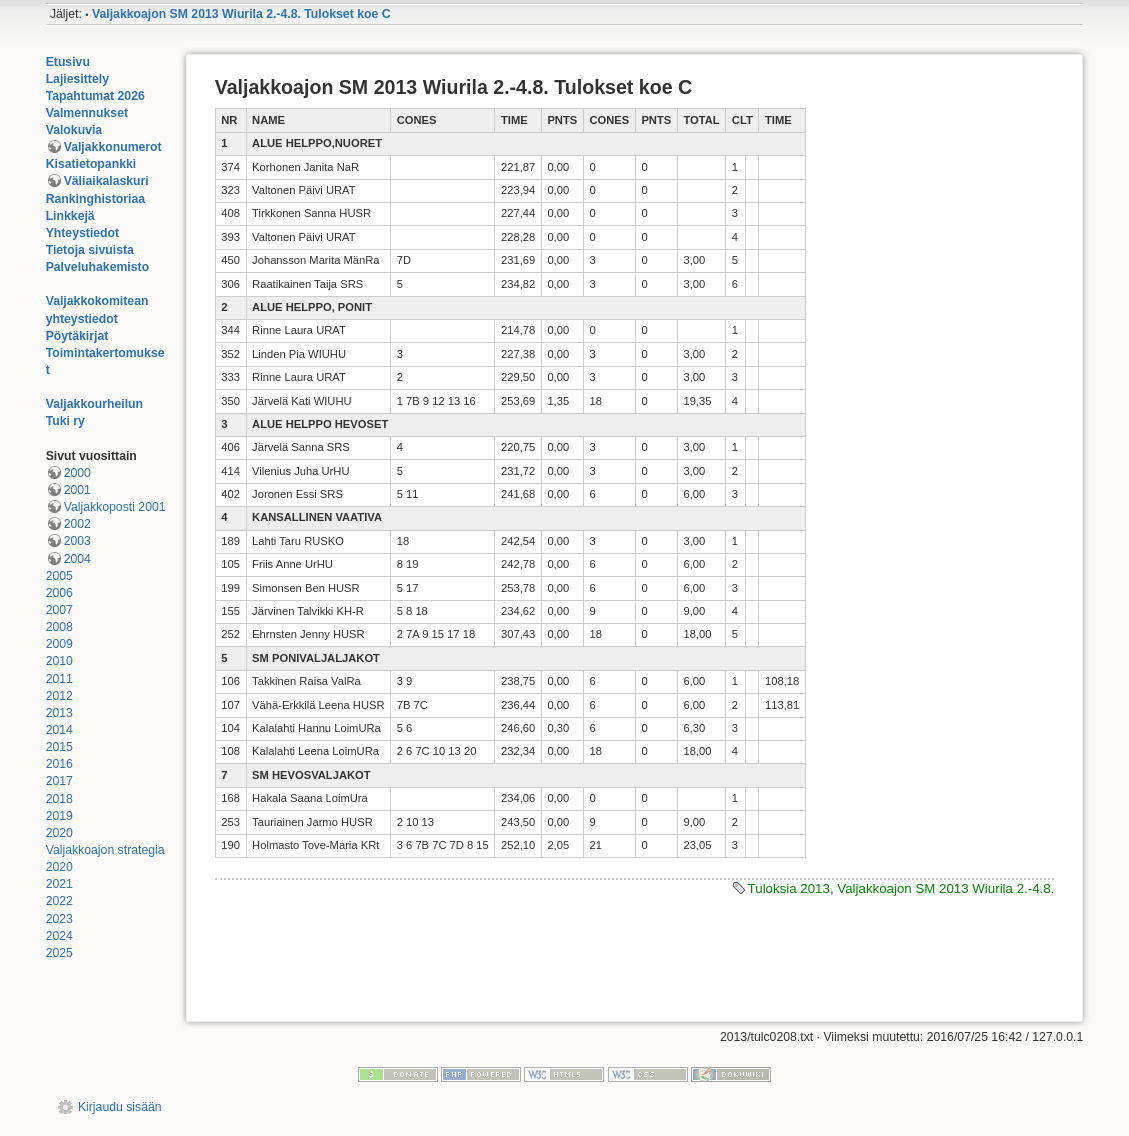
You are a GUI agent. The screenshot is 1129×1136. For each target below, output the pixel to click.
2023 (59, 919)
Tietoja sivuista (90, 250)
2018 (59, 799)
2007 (59, 610)
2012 (59, 696)
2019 (59, 816)
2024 (59, 936)
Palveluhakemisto (98, 267)
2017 (59, 781)
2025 (59, 953)
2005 (59, 576)
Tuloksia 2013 (789, 888)
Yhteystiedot (83, 233)
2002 (77, 524)
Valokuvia (74, 130)
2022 (59, 901)
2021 (59, 884)
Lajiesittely (77, 79)
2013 (59, 713)
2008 (59, 627)
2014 (59, 730)
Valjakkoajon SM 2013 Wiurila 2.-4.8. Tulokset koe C (241, 14)
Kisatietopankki (91, 164)
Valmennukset (87, 113)
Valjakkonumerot (113, 147)
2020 (59, 833)
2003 (77, 541)
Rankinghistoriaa (95, 199)
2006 (59, 593)
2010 (59, 661)
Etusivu (68, 62)
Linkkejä (70, 216)
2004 (77, 559)
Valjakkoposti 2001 (115, 507)
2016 (59, 764)
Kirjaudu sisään (120, 1107)
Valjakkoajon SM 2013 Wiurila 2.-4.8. (945, 888)
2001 (77, 490)
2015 (59, 747)
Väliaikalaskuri (106, 181)
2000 (77, 473)
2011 (59, 679)
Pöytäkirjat (77, 336)
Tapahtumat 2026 (95, 96)
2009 (59, 644)
